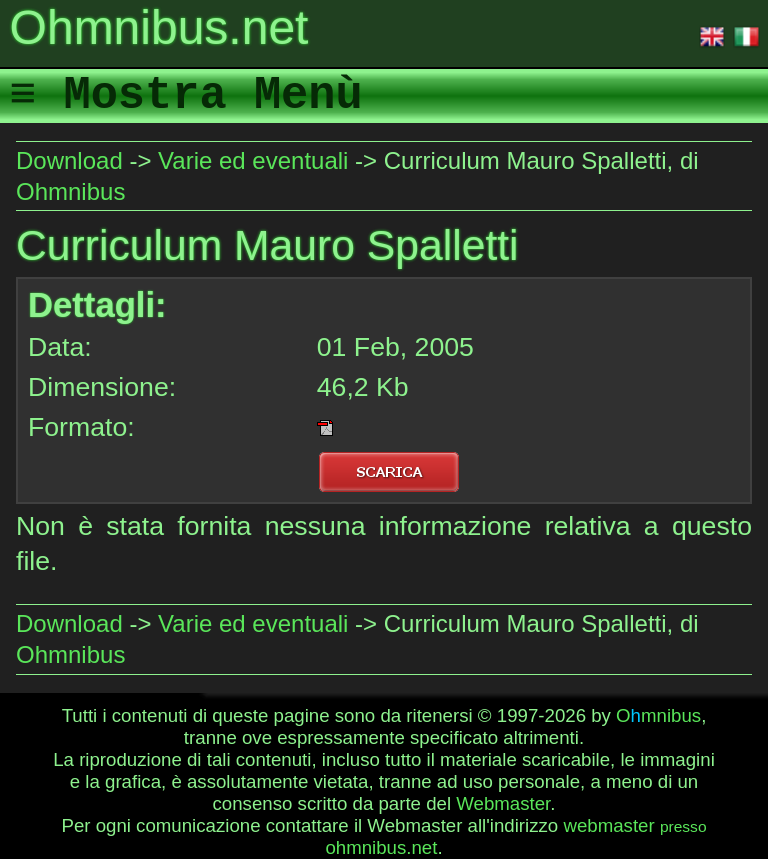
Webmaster (503, 803)
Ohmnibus (70, 191)
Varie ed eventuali (253, 160)
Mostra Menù (212, 96)
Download (69, 160)
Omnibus (658, 715)
